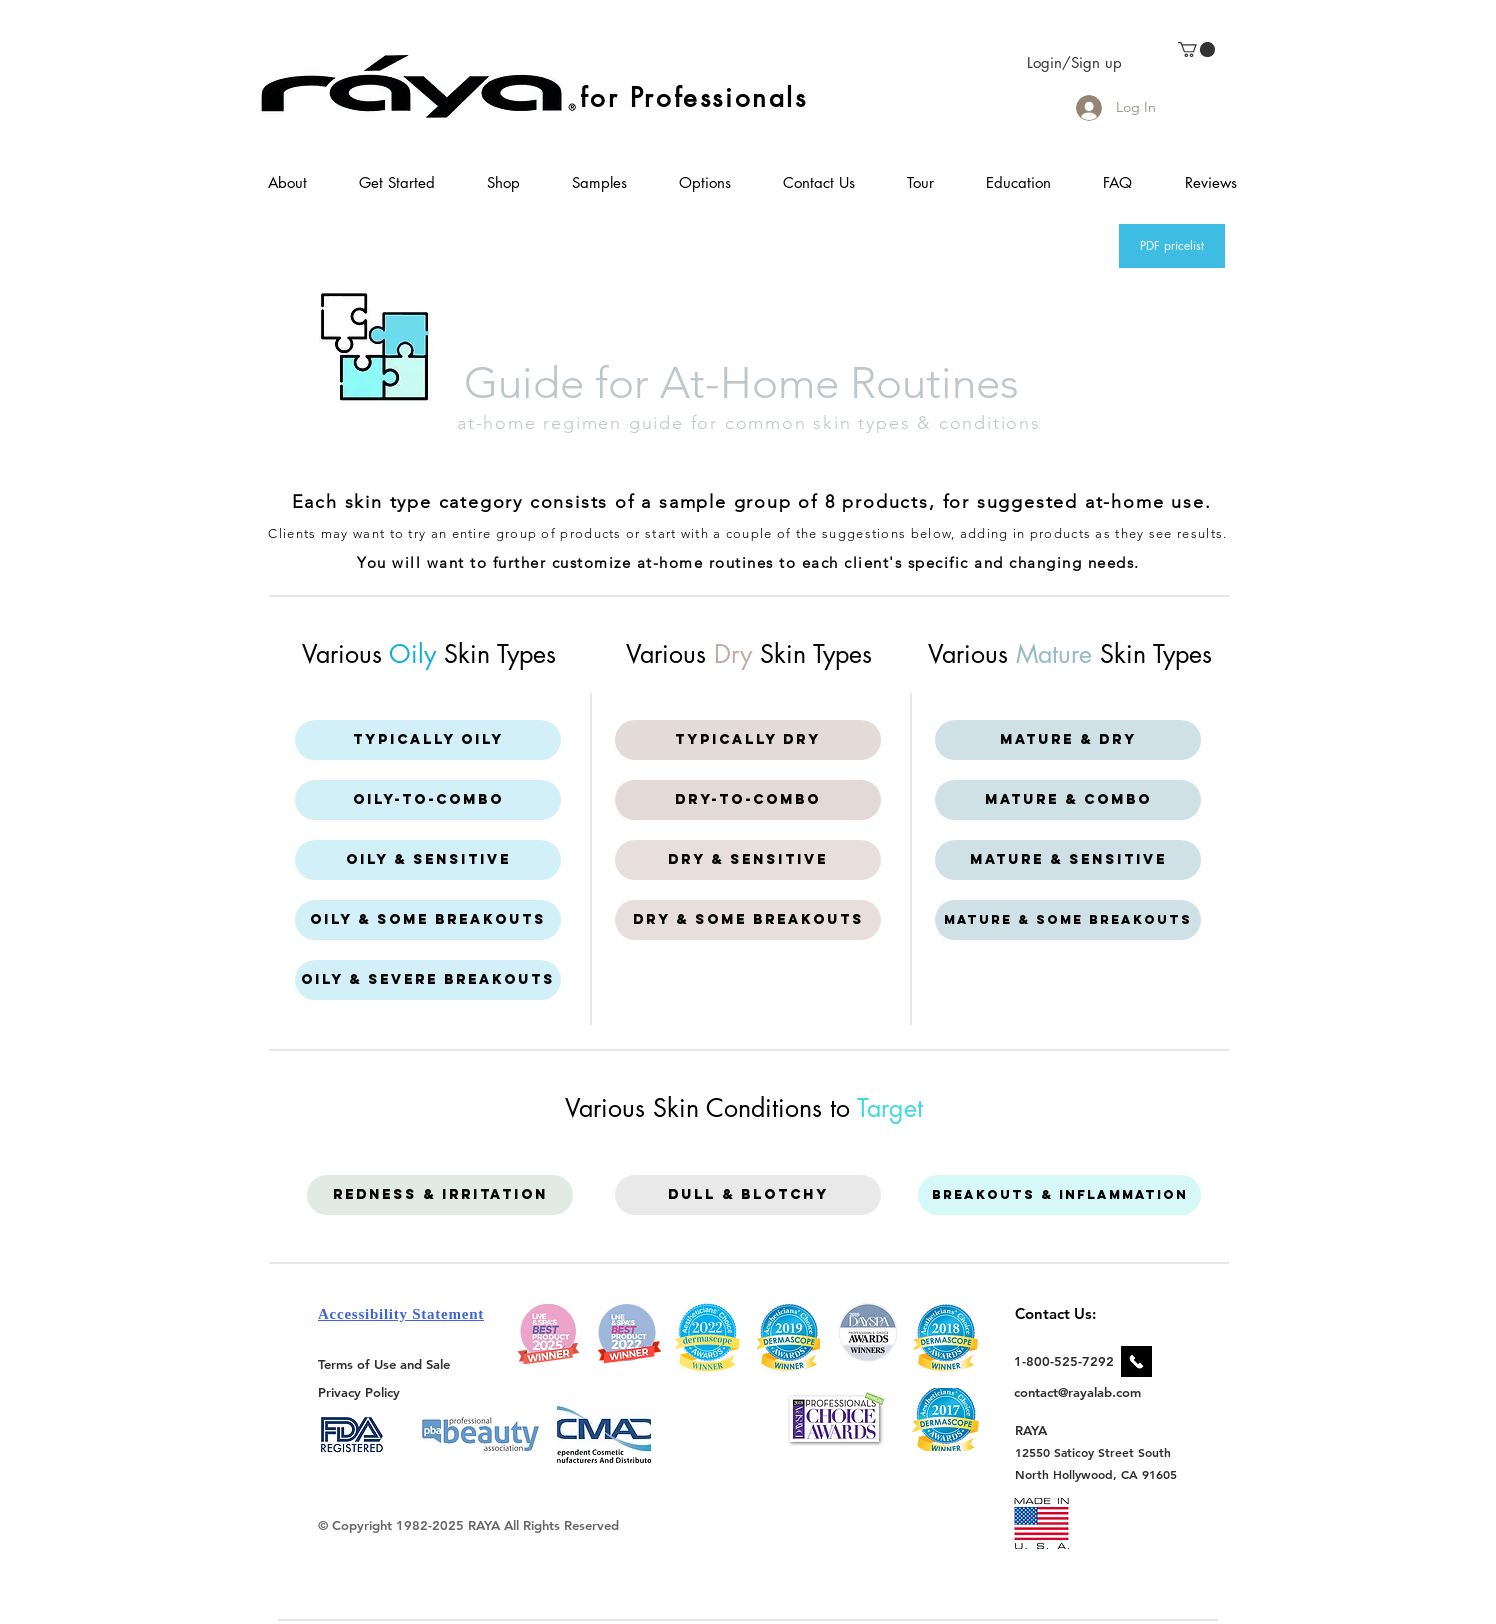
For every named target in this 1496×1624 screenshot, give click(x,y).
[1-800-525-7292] (1064, 1361)
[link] (1196, 49)
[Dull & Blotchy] (748, 1195)
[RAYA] (1042, 1429)
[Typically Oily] (428, 740)
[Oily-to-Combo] (428, 800)
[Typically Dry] (748, 740)
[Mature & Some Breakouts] (1068, 920)
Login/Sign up (1074, 62)
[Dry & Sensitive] (748, 860)
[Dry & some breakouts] (748, 920)
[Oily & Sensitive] (428, 860)
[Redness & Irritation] (440, 1195)
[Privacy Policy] (362, 1391)
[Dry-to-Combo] (748, 800)
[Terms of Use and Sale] (385, 1364)
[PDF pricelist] (1172, 246)
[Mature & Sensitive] (1068, 860)
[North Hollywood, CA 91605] (1096, 1474)
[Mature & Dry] (1068, 740)
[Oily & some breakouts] (428, 920)
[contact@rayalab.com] (1080, 1392)
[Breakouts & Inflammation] (1059, 1195)
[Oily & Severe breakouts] (428, 980)
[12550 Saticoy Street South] (1093, 1452)
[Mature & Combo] (1068, 800)
